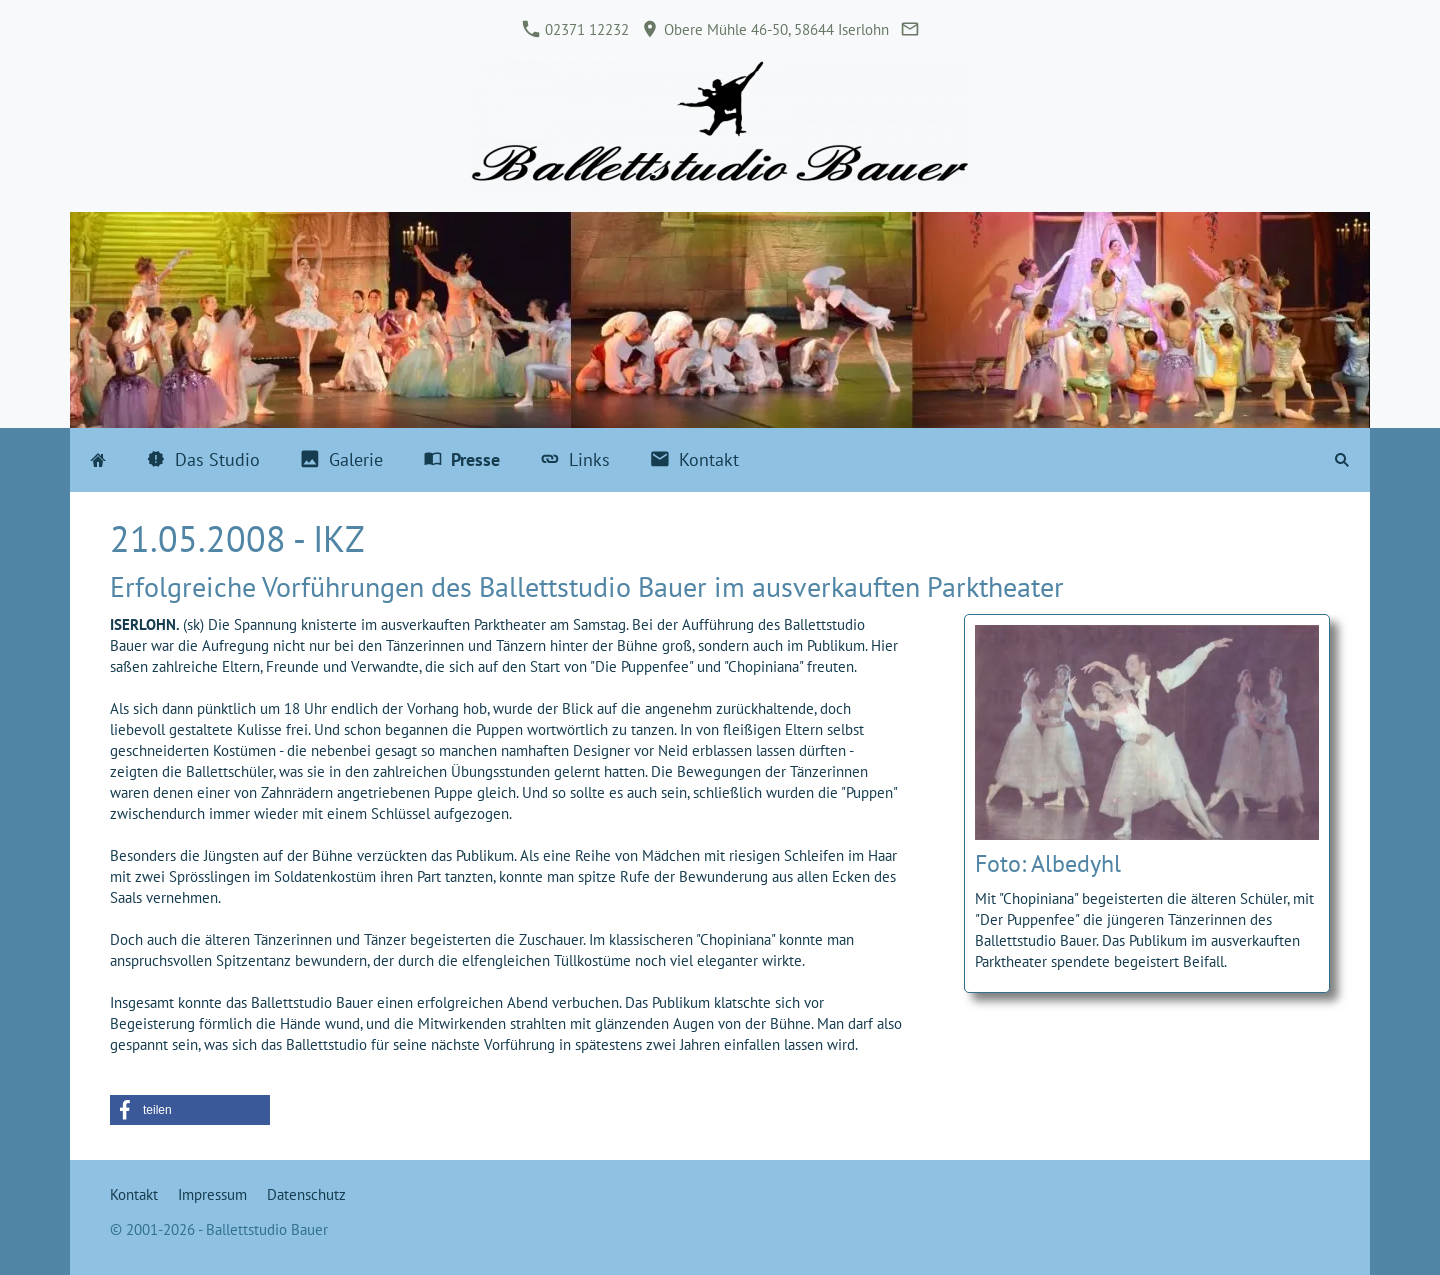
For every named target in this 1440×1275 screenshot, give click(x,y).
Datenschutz (306, 1194)
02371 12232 (576, 29)
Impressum (212, 1194)
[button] (190, 1110)
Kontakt (134, 1194)
